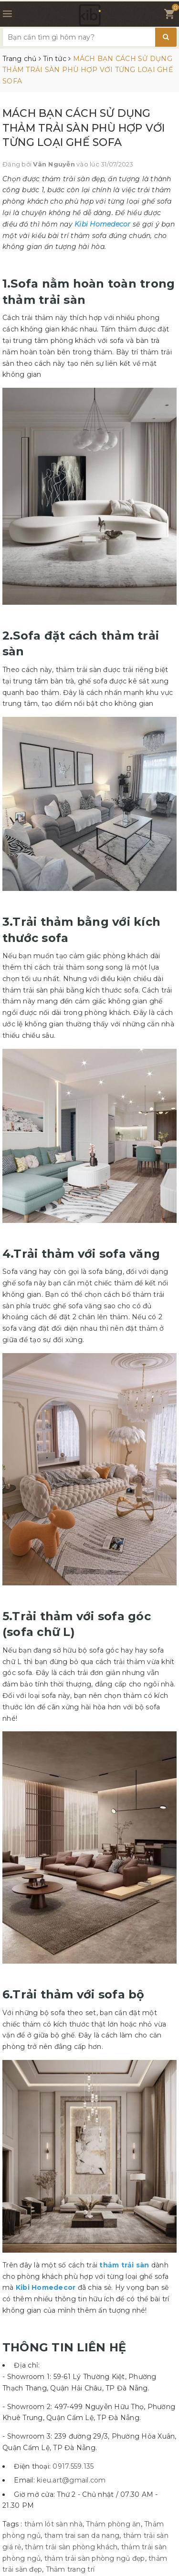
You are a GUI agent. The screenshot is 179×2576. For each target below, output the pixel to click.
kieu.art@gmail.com (71, 2480)
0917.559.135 (73, 2466)
